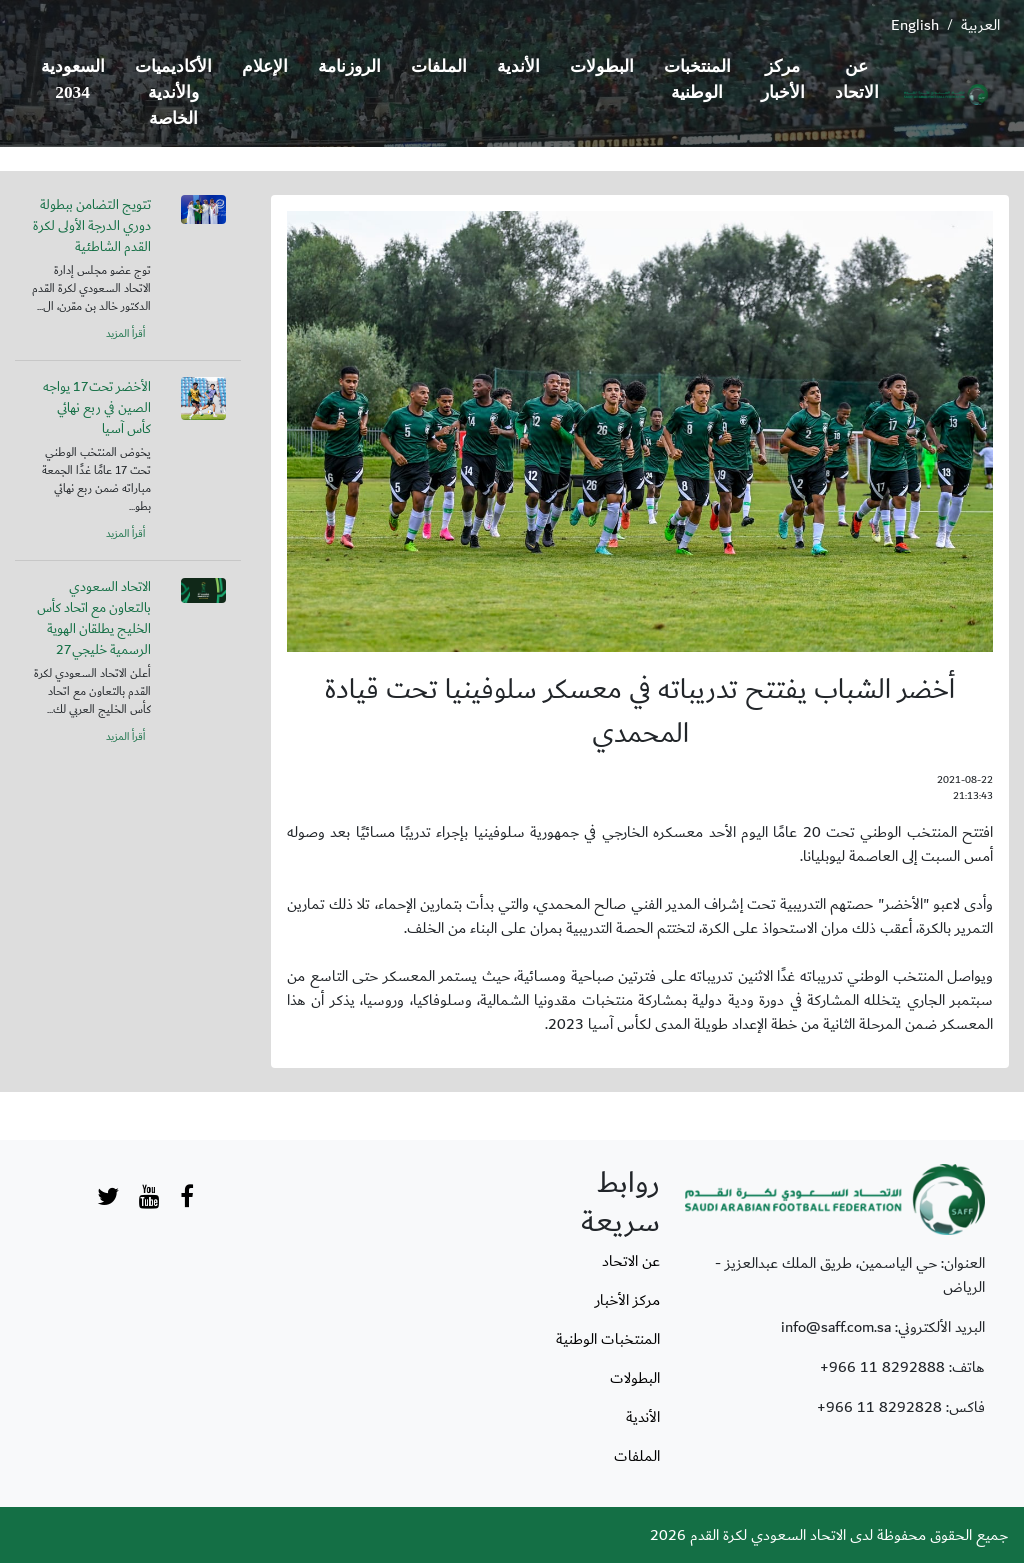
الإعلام (265, 66)
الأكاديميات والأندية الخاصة (173, 92)
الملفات (439, 66)
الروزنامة (349, 66)
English (915, 25)
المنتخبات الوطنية (697, 79)
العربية (980, 25)
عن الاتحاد (857, 79)
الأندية (518, 66)
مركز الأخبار (783, 79)
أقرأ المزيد (125, 334)
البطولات (602, 66)
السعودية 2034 (73, 79)
